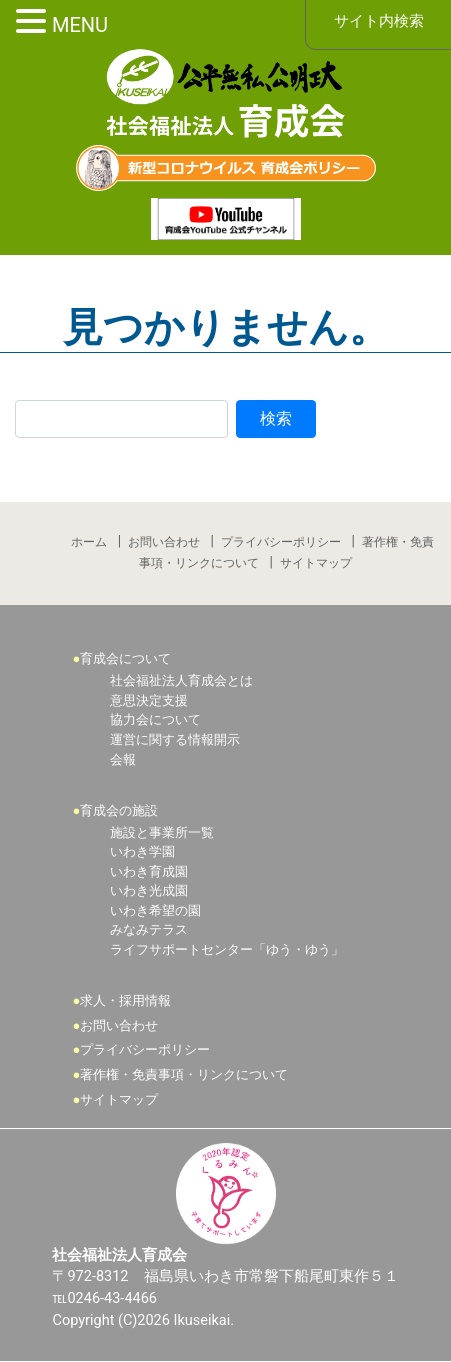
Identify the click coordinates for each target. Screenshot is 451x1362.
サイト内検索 (379, 21)
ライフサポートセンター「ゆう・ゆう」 (227, 950)
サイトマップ (316, 563)
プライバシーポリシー (281, 542)
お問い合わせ (164, 542)
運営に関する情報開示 (175, 739)
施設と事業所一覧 (162, 832)
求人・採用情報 (126, 1001)
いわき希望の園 (155, 910)
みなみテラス (149, 930)
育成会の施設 (120, 810)
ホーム (89, 542)
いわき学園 (142, 852)
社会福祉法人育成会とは (181, 681)
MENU (80, 25)
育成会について (126, 658)
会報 (123, 759)
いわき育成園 (149, 871)
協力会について (155, 720)
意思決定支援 (149, 700)
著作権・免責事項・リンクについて (185, 1075)
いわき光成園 (149, 891)
